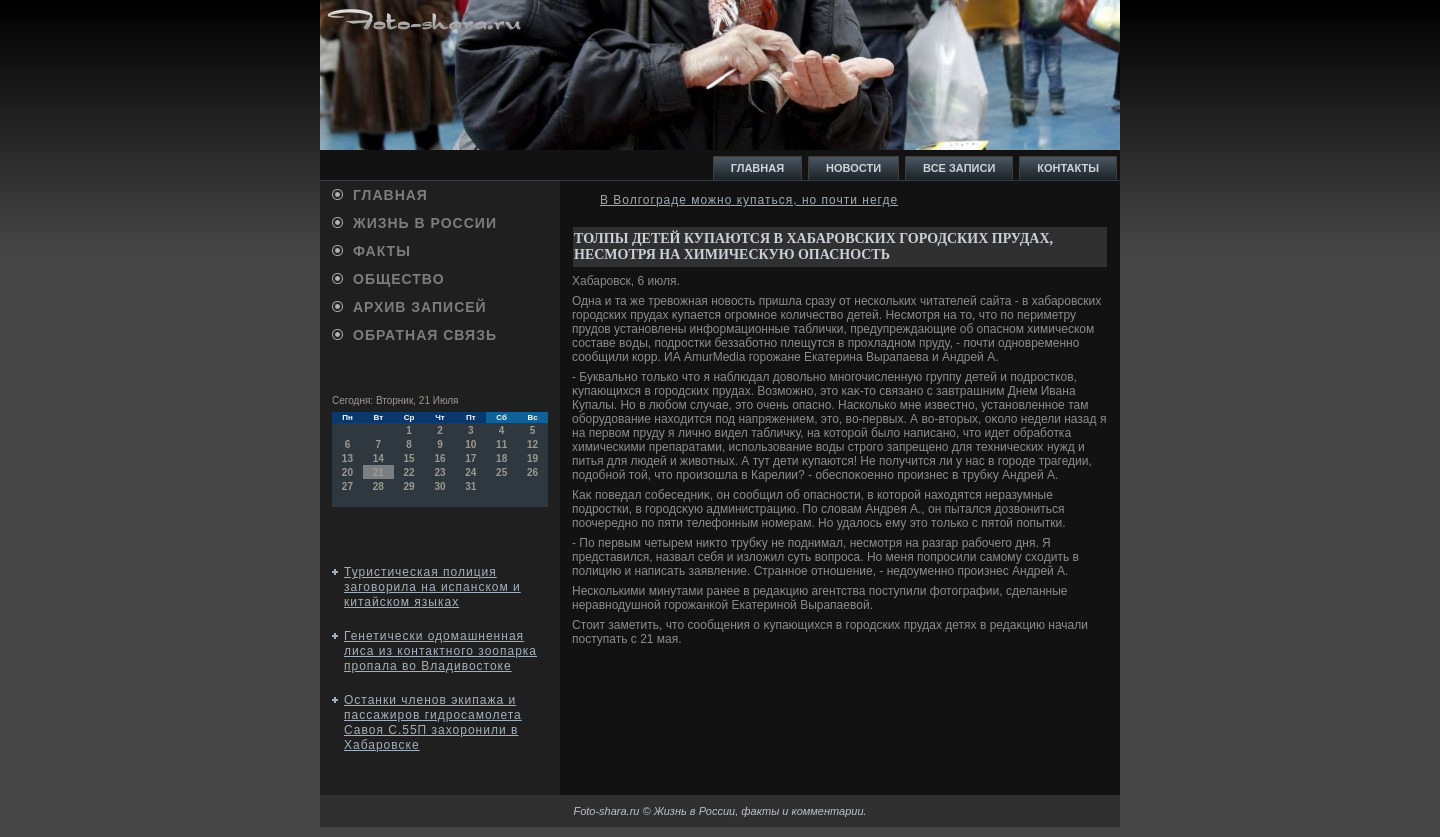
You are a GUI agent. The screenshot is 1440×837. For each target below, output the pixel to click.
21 (378, 472)
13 (347, 458)
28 (378, 486)
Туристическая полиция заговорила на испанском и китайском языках (432, 587)
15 (409, 458)
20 (347, 472)
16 (439, 458)
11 (501, 444)
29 (409, 486)
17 (470, 458)
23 (439, 472)
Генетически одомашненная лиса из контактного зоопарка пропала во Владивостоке (440, 651)
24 (470, 472)
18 (501, 458)
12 (532, 444)
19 (532, 458)
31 (470, 486)
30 (439, 486)
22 (409, 472)
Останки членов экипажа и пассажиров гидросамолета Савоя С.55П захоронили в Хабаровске (433, 722)
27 (347, 486)
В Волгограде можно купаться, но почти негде (749, 200)
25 (501, 472)
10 (470, 444)
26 (532, 472)
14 (378, 458)
